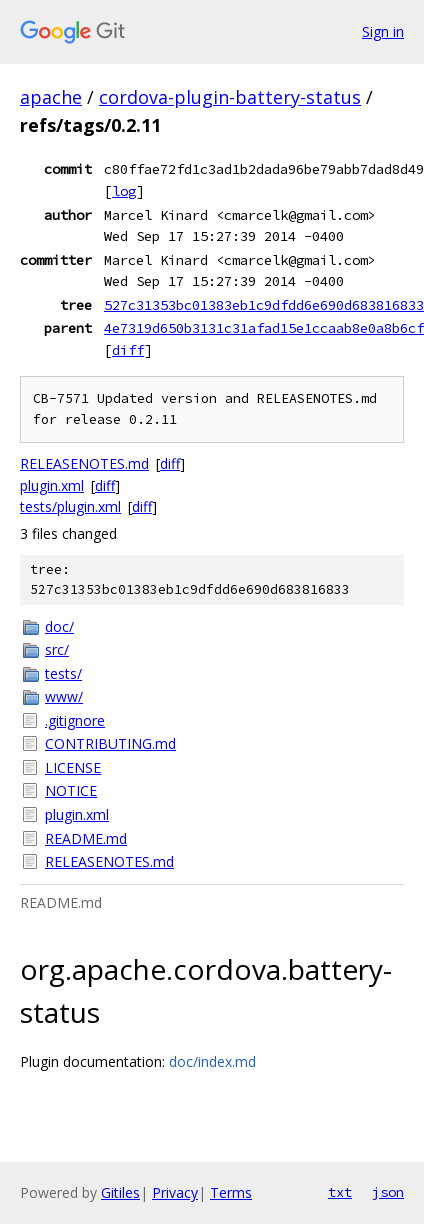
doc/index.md (212, 1061)
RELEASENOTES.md (84, 463)
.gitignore (75, 720)
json (388, 1192)
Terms (231, 1192)
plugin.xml (52, 485)
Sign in (383, 31)
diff (128, 350)
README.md (86, 838)
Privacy (175, 1192)
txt (340, 1192)
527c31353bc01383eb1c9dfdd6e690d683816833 (264, 305)
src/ (57, 649)
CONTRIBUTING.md (110, 743)
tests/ (63, 673)
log (124, 191)
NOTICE (71, 790)
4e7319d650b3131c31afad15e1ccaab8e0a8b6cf (264, 328)
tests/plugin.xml (70, 506)
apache (51, 97)
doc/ (59, 626)
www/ (64, 696)
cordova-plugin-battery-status (230, 97)
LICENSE (73, 767)
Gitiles (120, 1192)
